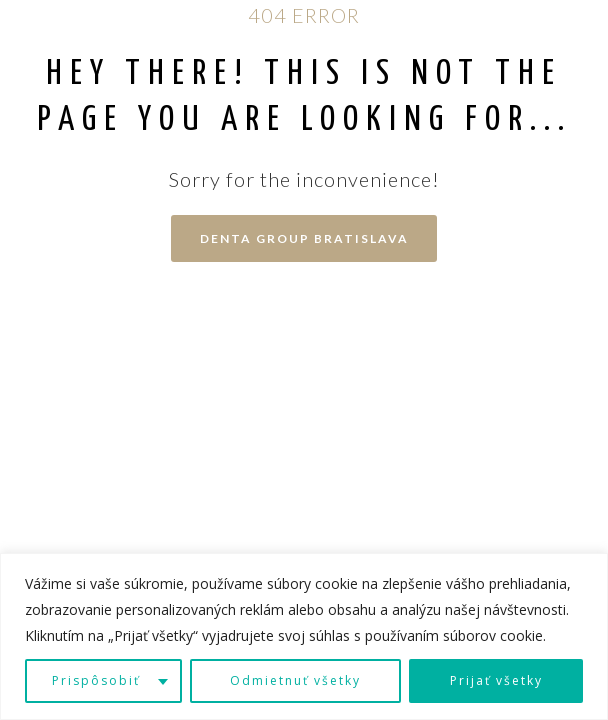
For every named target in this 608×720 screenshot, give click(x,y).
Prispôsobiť (96, 680)
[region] (304, 636)
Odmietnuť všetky (295, 680)
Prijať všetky (496, 680)
